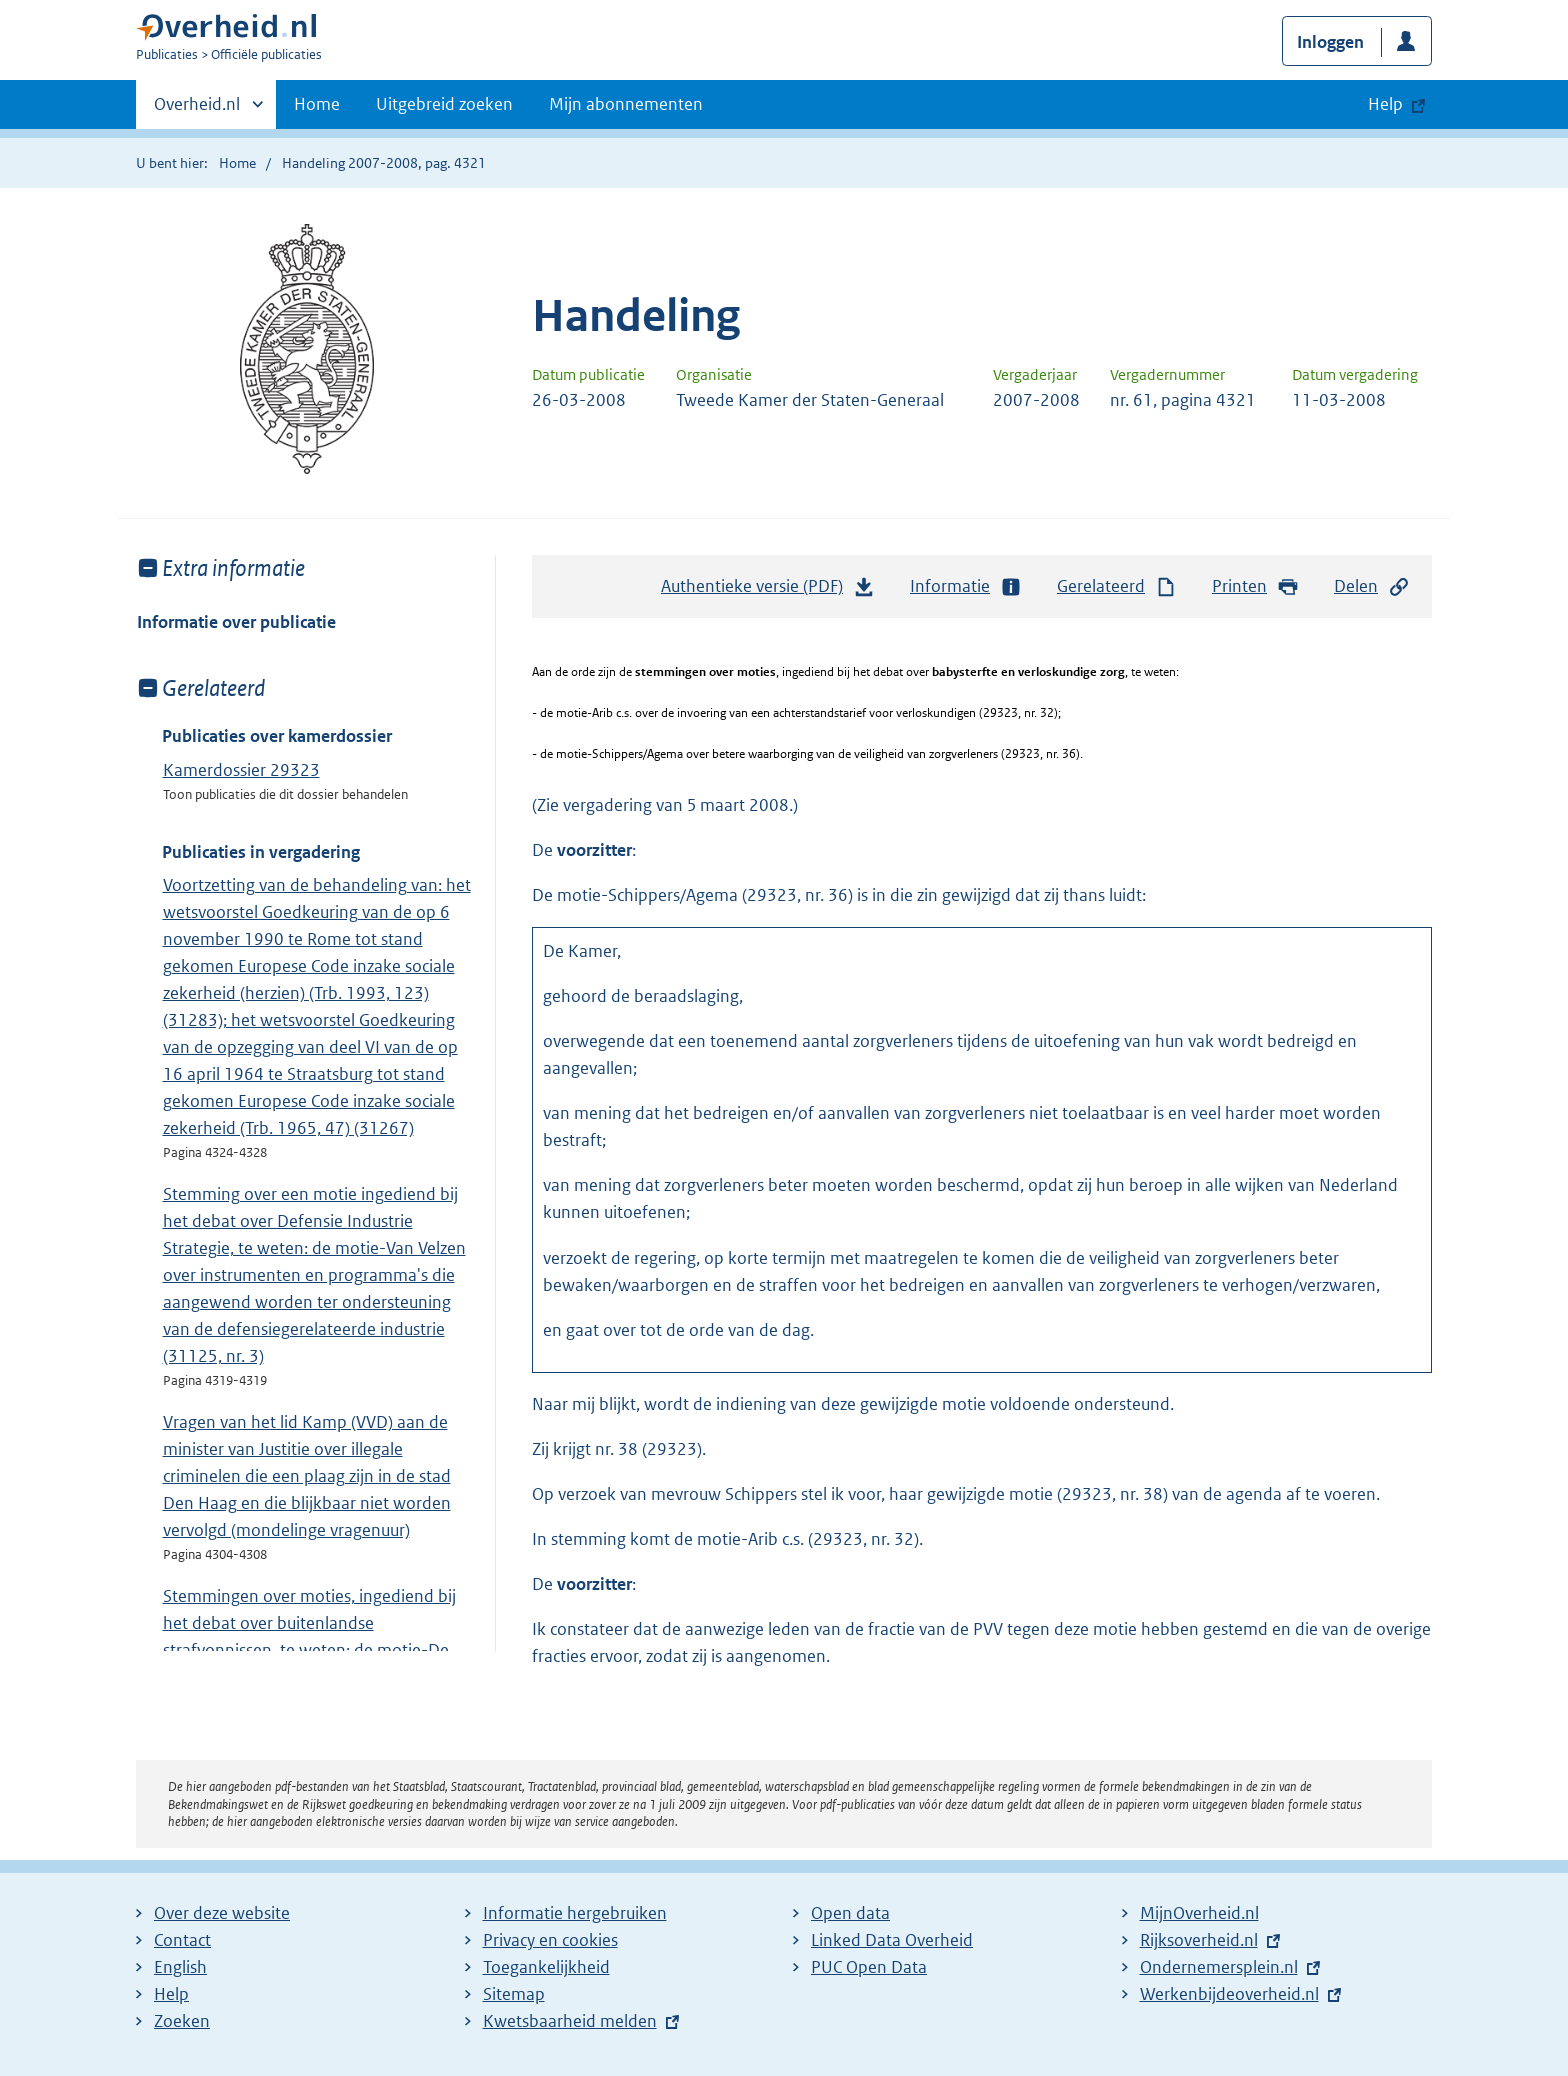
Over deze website (222, 1913)
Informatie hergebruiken (575, 1913)
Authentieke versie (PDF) (768, 591)
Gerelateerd (1117, 586)
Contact (182, 1940)
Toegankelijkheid (546, 1967)
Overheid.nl (197, 110)
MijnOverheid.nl (1199, 1913)
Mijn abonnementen (626, 104)
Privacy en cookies (550, 1940)
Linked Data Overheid (892, 1940)
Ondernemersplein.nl (1219, 1967)
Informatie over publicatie (236, 622)
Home (317, 104)
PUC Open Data (869, 1967)
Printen (1255, 586)
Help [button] (1385, 104)
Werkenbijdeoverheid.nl (1229, 1994)
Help (171, 1994)
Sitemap (514, 1994)
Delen (1372, 586)
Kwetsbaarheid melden (570, 2021)
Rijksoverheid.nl (1199, 1940)
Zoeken (182, 2021)
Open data (850, 1913)
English (180, 1967)
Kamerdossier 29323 (241, 770)
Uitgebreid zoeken (444, 104)
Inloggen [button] (1330, 42)
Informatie (966, 586)
